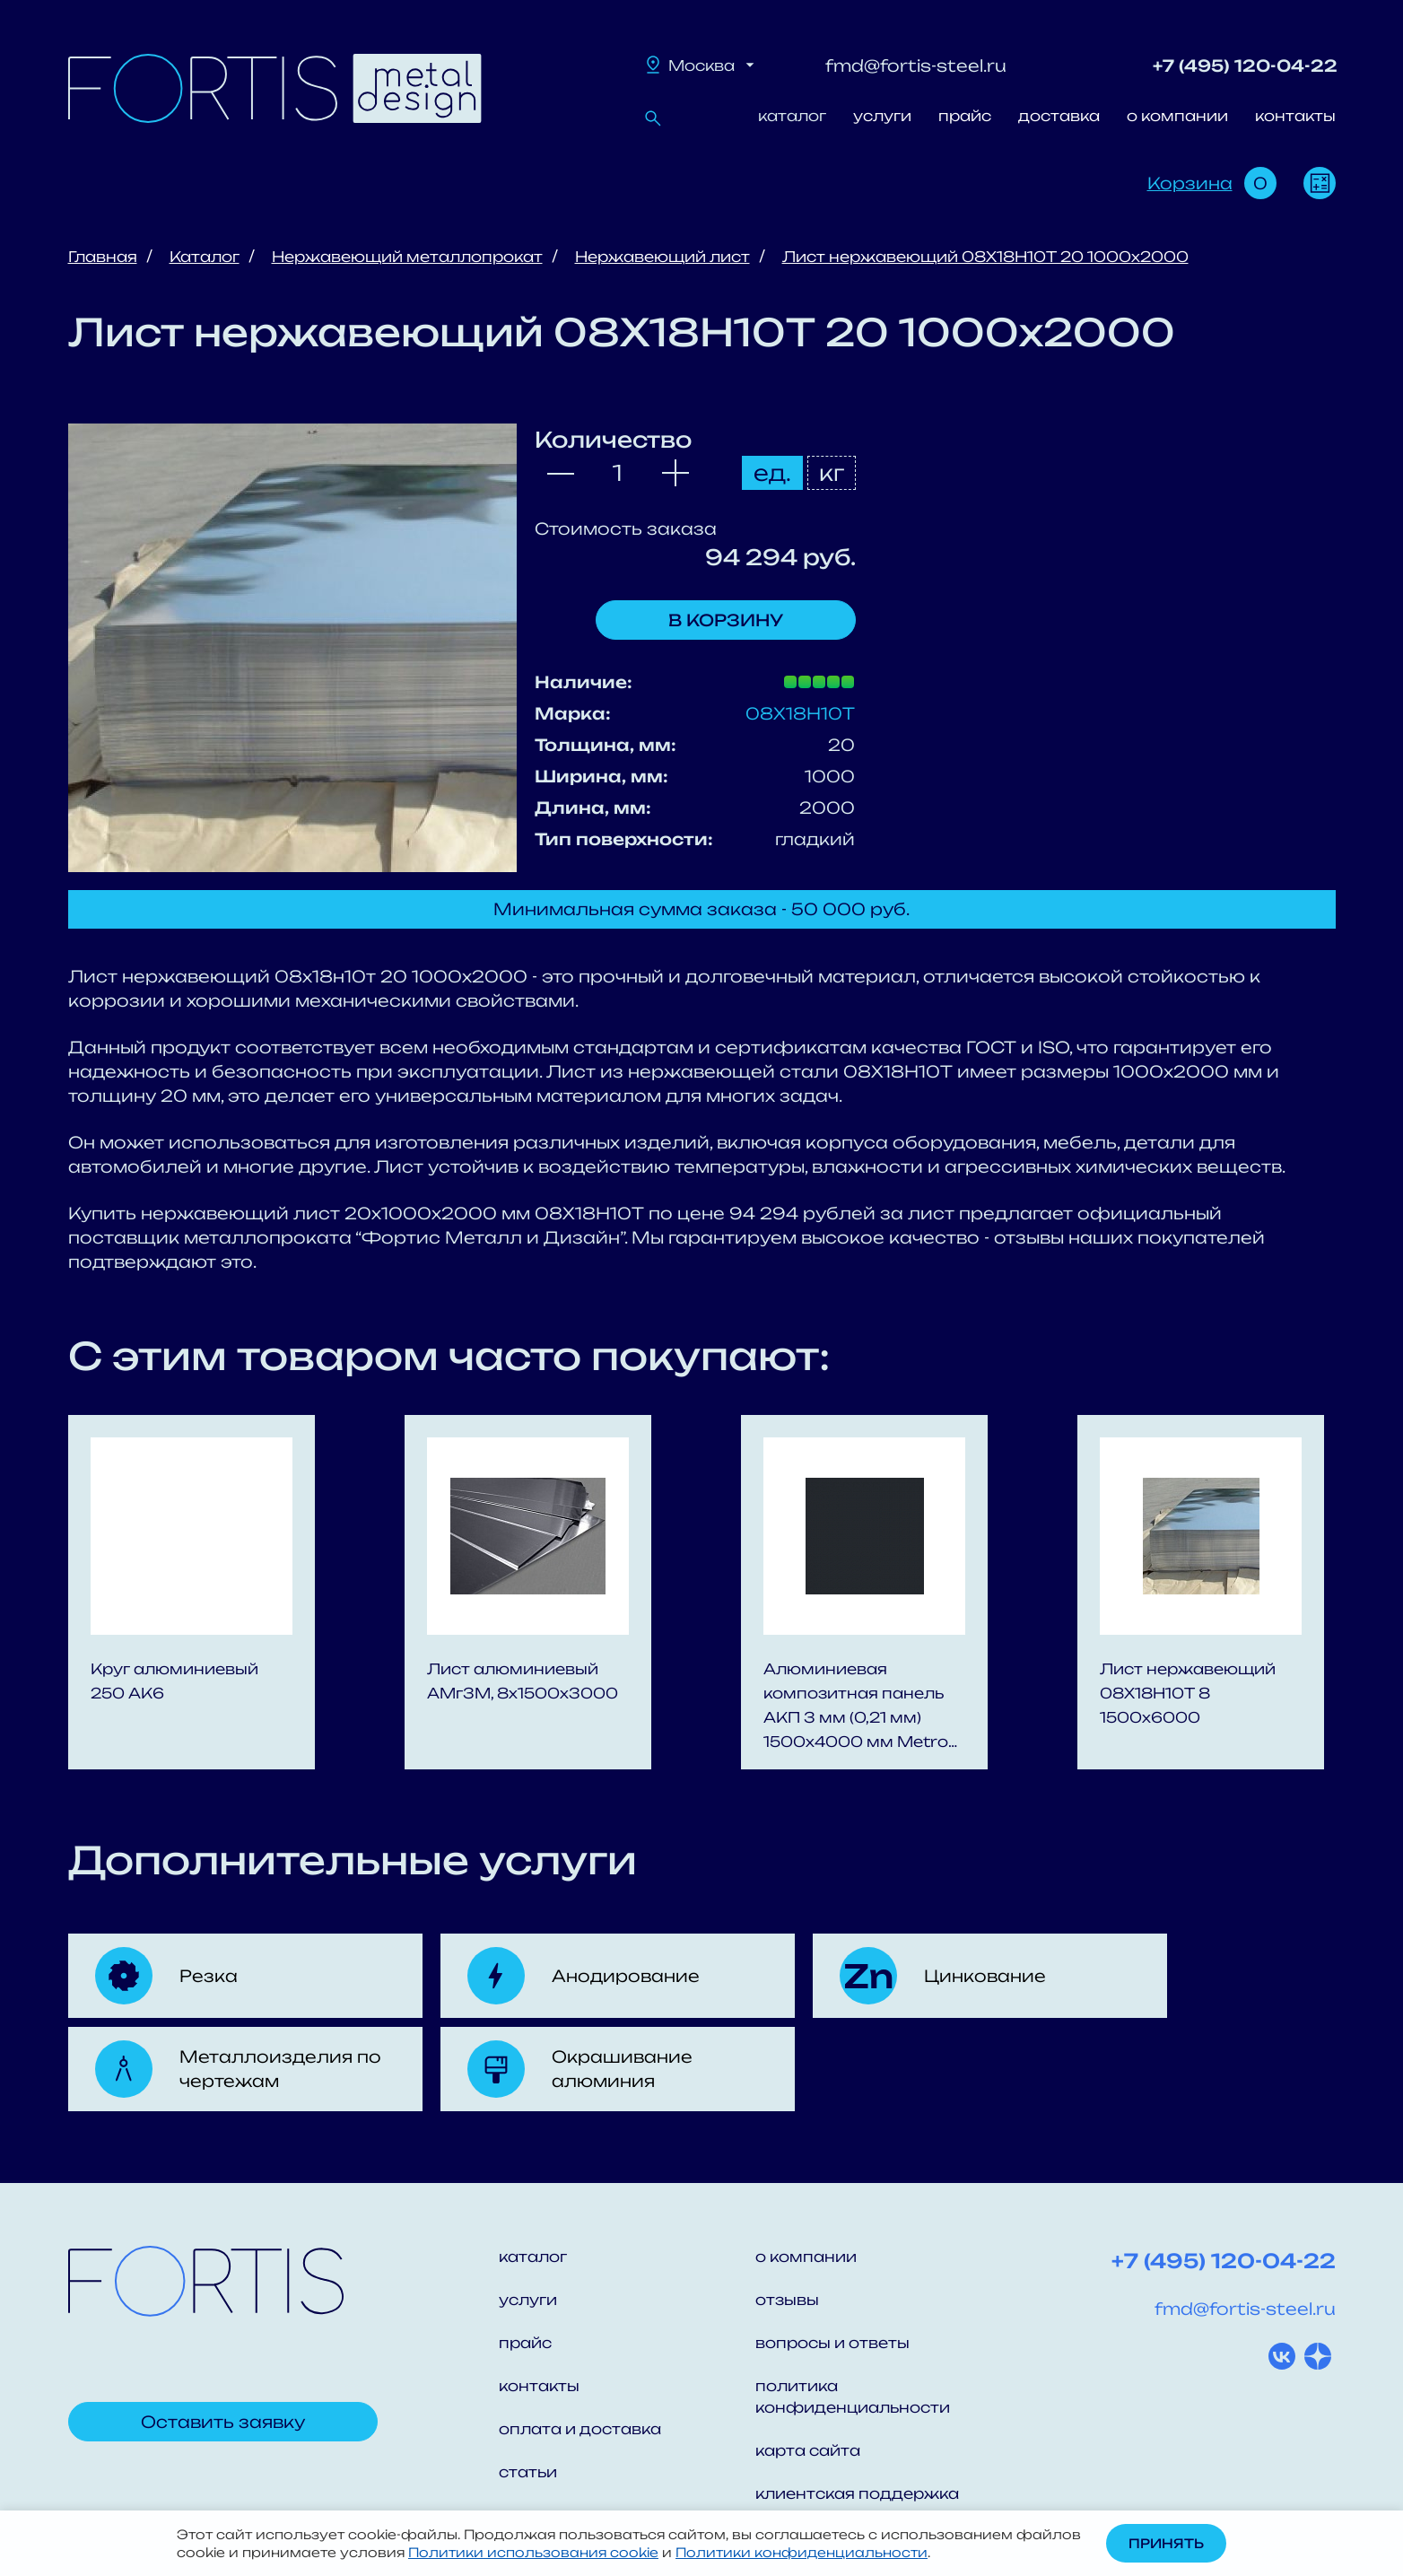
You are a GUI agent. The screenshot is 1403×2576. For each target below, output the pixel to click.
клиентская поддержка (857, 2493)
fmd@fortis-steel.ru (915, 65)
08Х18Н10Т (800, 713)
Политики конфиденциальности (801, 2552)
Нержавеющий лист (662, 257)
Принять (1166, 2543)
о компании (1177, 116)
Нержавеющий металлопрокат (407, 257)
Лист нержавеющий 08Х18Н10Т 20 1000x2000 (985, 257)
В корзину (725, 620)
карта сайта (807, 2450)
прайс (964, 116)
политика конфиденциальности (852, 2396)
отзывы (787, 2300)
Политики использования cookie (533, 2552)
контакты (1295, 116)
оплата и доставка (580, 2429)
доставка (1059, 116)
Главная (102, 257)
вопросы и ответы (832, 2343)
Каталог (205, 257)
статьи (528, 2472)
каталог (792, 116)
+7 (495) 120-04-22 (1245, 65)
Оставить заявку (223, 2422)
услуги (882, 116)
